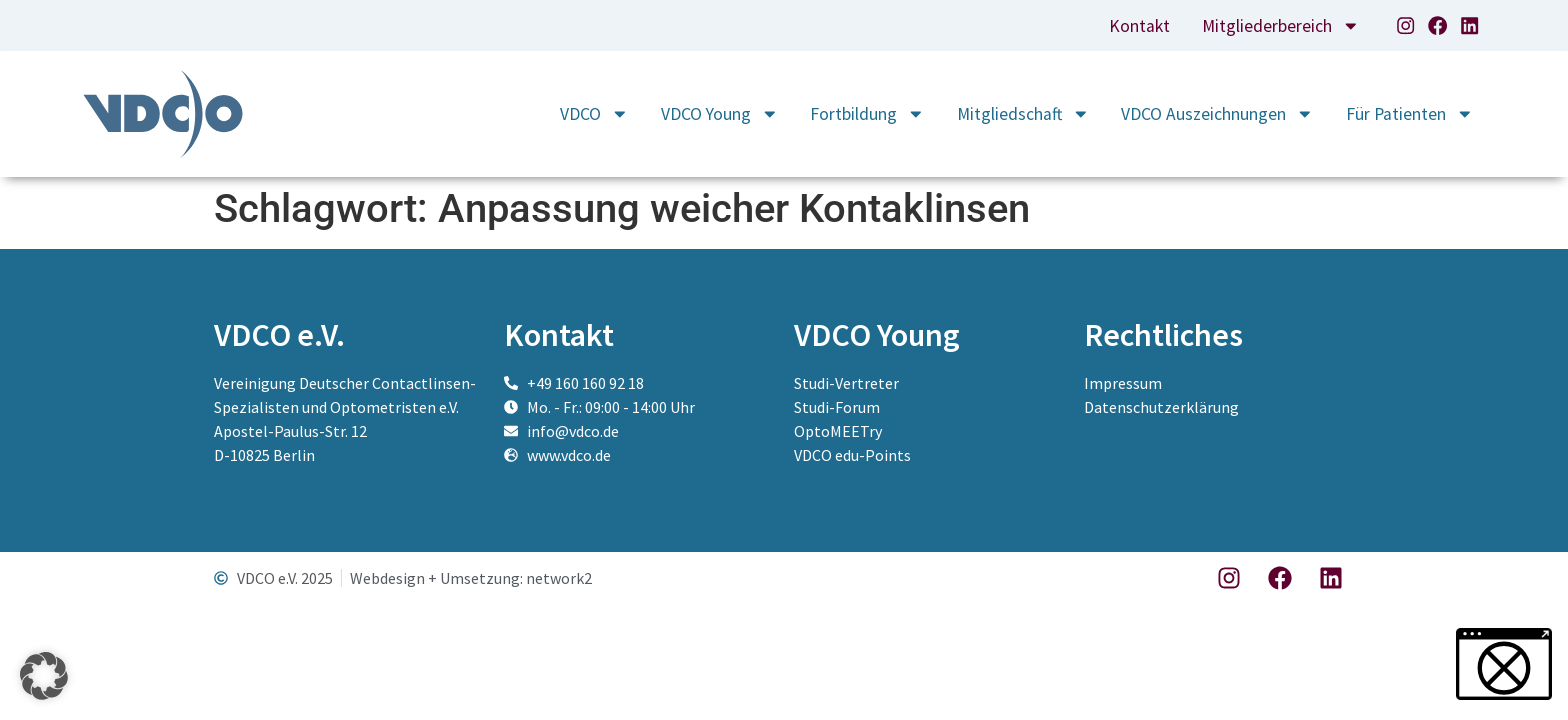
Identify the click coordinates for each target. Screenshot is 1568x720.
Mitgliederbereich (1281, 26)
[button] (44, 676)
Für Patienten (1410, 114)
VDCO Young (720, 114)
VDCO (594, 114)
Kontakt (1139, 26)
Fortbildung (867, 114)
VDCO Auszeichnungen (1217, 114)
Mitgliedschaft (1023, 114)
